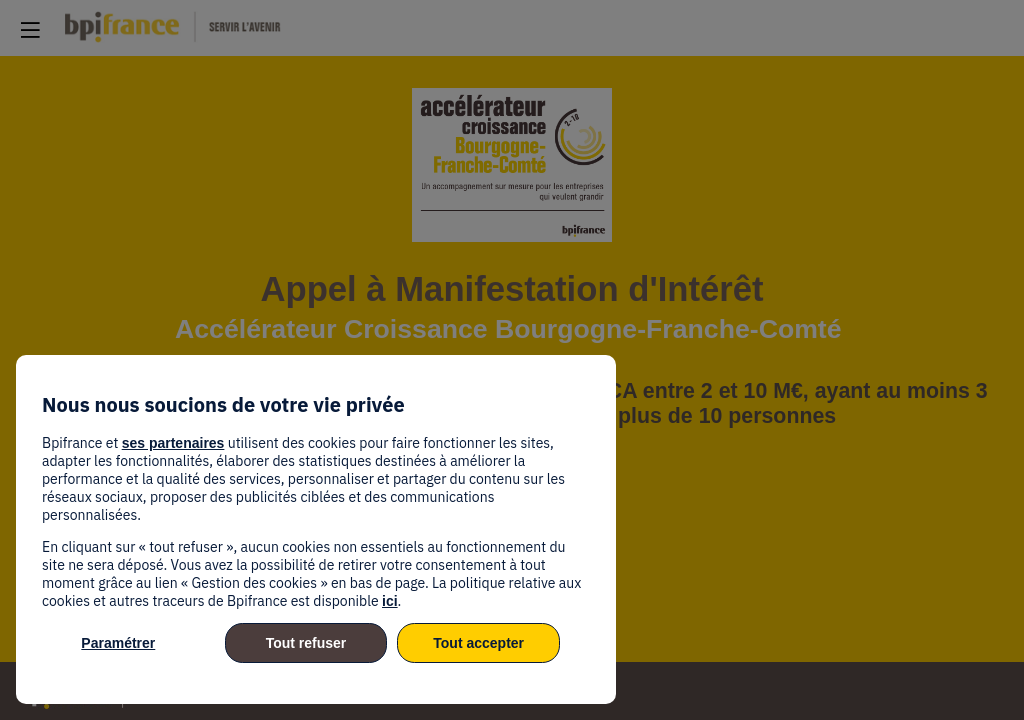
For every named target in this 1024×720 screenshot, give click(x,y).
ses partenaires (173, 443)
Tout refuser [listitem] (306, 643)
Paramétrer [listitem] (118, 643)
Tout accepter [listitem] (478, 643)
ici (390, 601)
